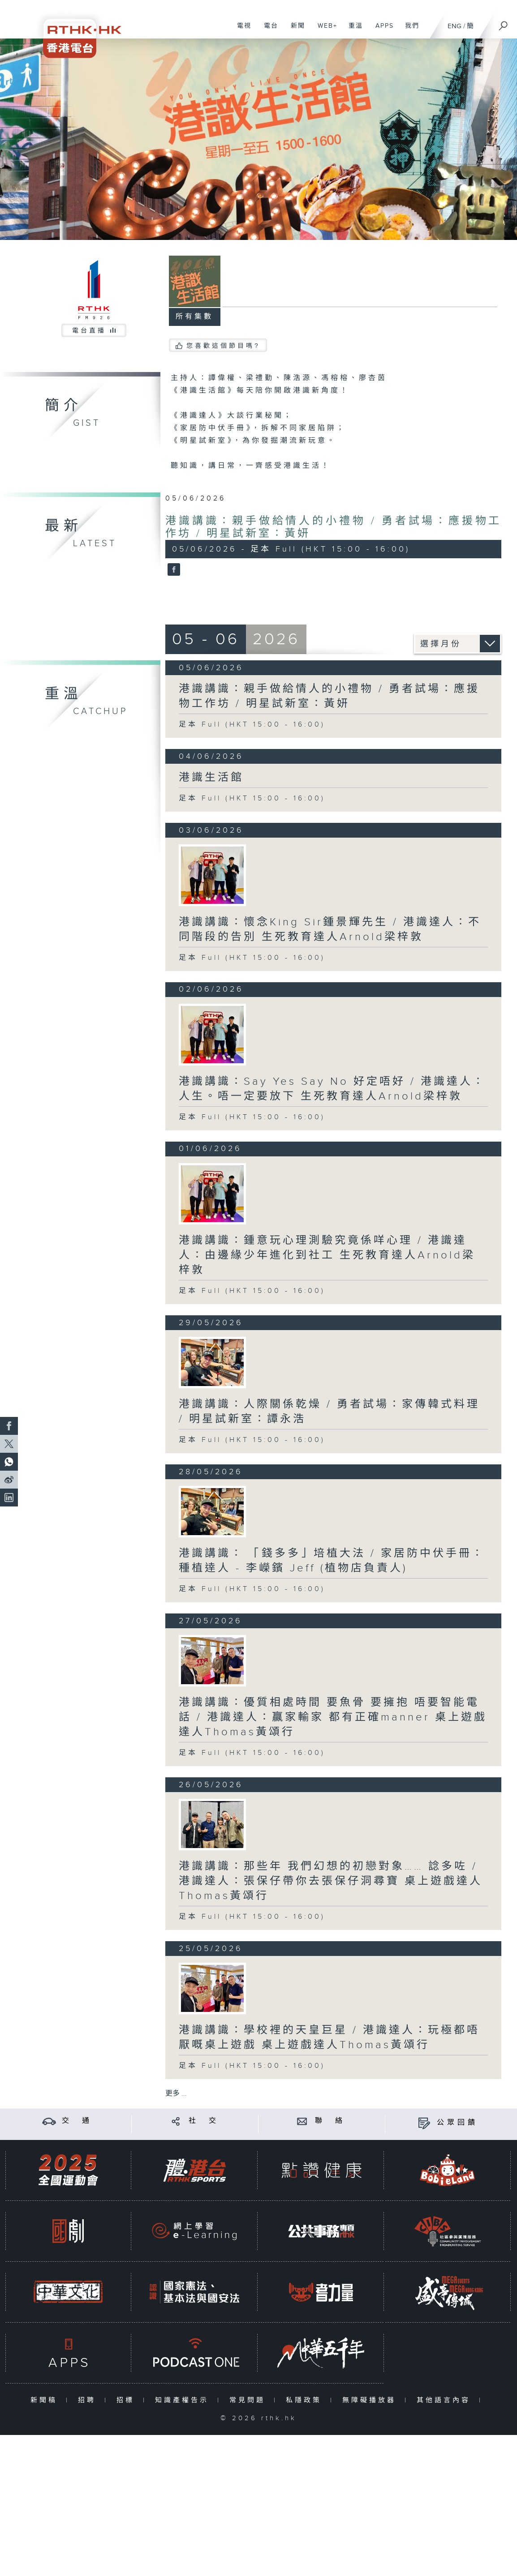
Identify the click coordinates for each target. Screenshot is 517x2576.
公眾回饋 (457, 2122)
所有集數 (194, 316)
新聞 (294, 30)
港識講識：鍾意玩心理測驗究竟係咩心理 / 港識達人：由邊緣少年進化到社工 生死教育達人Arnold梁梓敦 (327, 1255)
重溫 (352, 30)
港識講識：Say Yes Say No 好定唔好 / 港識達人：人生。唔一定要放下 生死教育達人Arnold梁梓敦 (332, 1089)
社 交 (204, 2121)
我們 (408, 30)
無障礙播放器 (371, 2400)
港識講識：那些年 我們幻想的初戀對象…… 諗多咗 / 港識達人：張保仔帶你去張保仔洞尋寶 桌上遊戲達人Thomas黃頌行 (331, 1881)
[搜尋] (503, 23)
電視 (240, 30)
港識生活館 (211, 777)
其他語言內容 (445, 2400)
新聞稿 (45, 2400)
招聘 (89, 2400)
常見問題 (249, 2400)
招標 (127, 2400)
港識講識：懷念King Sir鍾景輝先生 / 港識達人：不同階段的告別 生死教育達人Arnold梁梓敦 (330, 929)
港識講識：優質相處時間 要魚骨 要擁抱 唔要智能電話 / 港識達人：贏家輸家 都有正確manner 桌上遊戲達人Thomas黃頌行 (333, 1717)
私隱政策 (306, 2400)
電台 (267, 30)
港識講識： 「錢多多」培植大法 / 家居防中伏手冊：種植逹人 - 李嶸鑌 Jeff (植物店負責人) (332, 1561)
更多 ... (176, 2093)
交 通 (77, 2121)
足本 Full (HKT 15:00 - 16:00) (252, 724)
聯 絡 (330, 2121)
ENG (454, 26)
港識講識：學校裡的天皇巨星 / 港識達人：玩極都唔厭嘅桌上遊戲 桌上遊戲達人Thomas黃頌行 (329, 2037)
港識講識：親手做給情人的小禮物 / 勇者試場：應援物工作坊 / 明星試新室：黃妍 (329, 696)
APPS (381, 30)
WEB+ (324, 30)
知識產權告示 (184, 2400)
